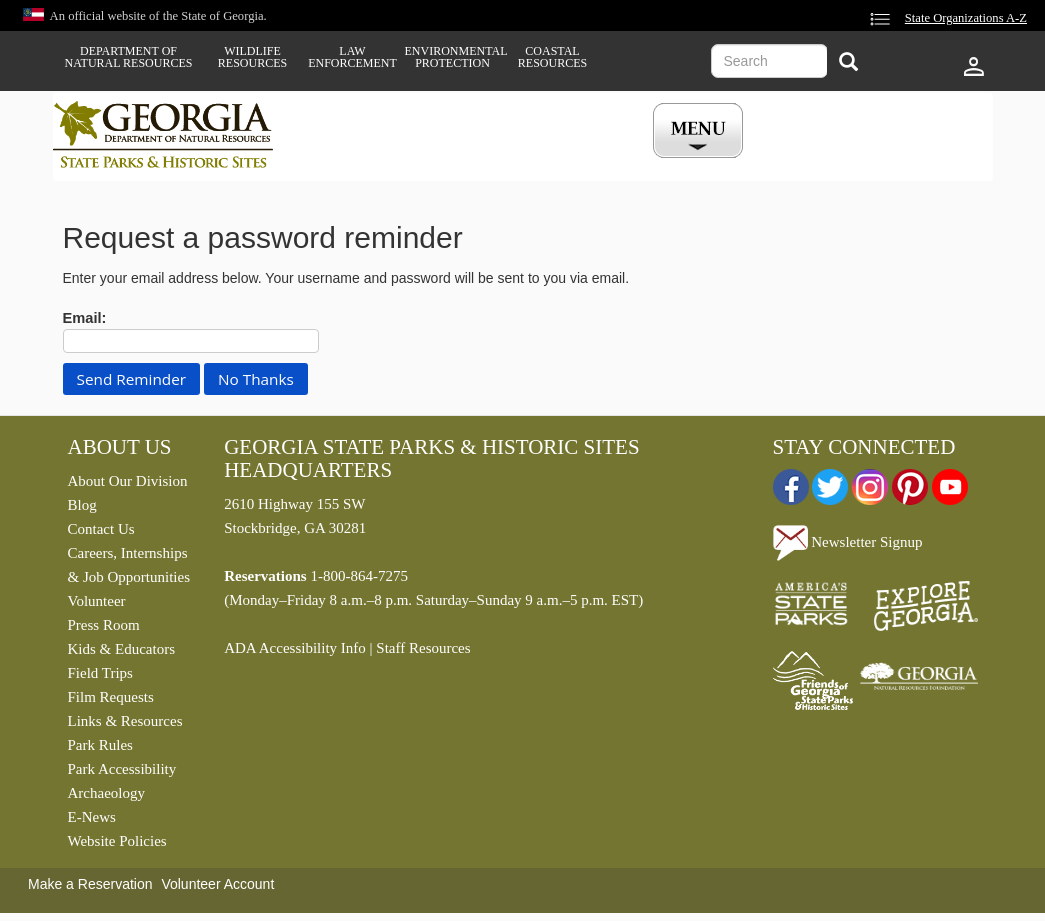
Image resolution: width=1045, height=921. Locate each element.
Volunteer (97, 601)
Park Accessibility (122, 769)
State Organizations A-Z (966, 18)
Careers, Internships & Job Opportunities (129, 565)
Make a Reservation (90, 884)
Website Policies (117, 841)
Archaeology (106, 793)
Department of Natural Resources (129, 57)
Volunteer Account (217, 884)
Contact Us (101, 529)
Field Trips (100, 673)
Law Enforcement (352, 57)
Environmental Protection (453, 57)
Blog (82, 505)
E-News (92, 817)
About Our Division (128, 481)
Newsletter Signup (848, 542)
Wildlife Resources (252, 57)
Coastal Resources (552, 57)
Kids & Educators (121, 649)
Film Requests (111, 697)
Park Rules (100, 745)
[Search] (848, 63)
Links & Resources (125, 721)
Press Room (104, 625)
